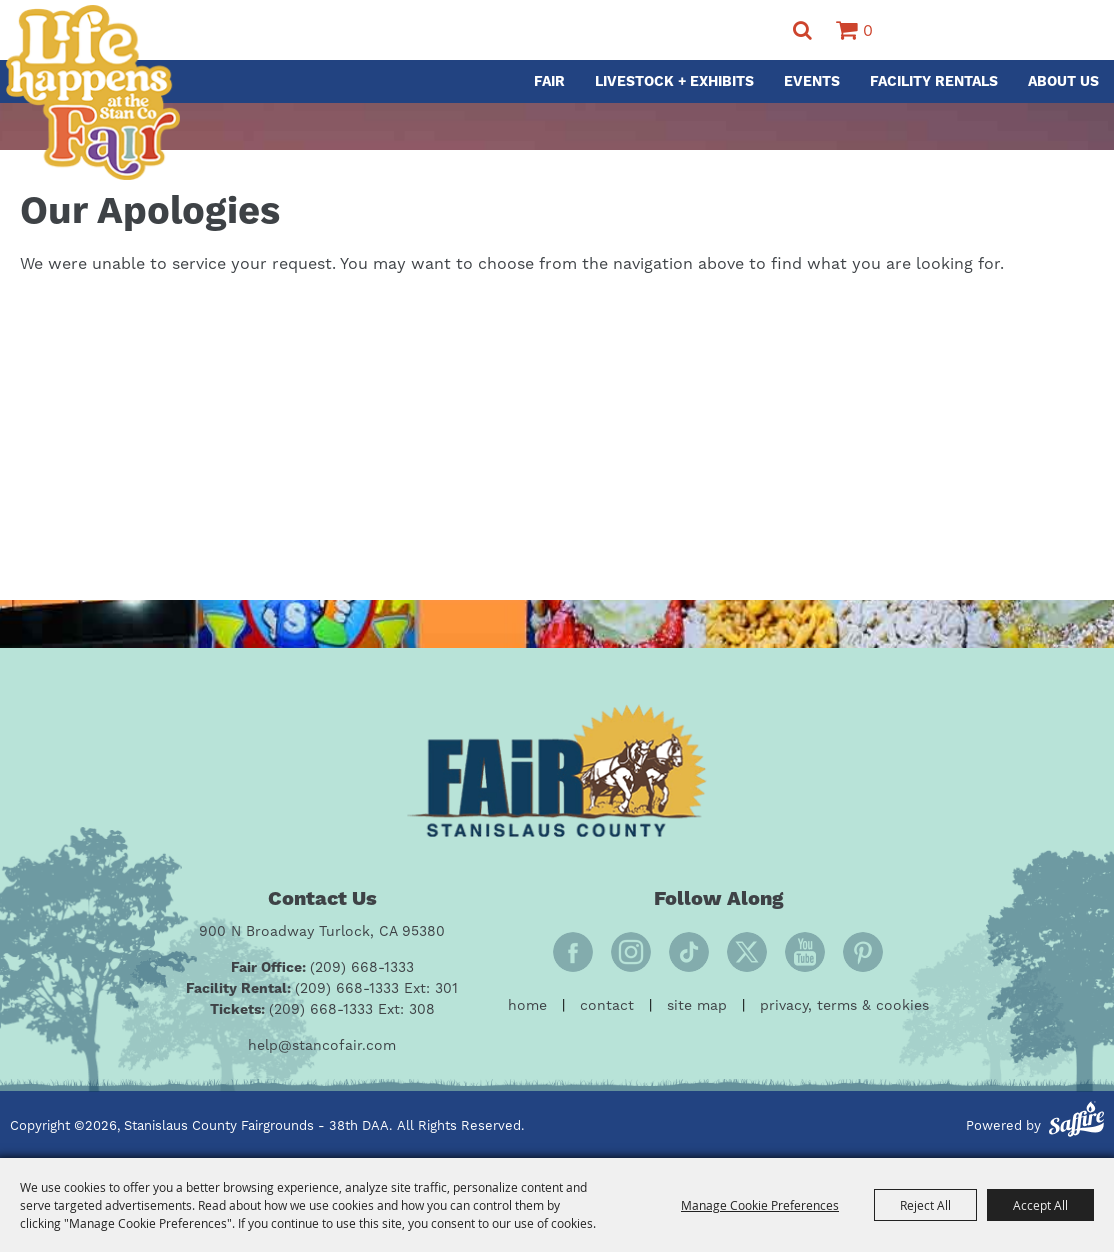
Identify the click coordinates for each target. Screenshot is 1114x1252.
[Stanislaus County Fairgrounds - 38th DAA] (92, 92)
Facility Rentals (934, 82)
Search (802, 30)
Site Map (697, 1006)
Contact (607, 1006)
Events (812, 82)
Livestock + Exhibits (674, 82)
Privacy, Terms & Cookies (844, 1006)
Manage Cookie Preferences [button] (760, 1205)
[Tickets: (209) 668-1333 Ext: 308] (322, 1010)
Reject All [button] (925, 1205)
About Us (1063, 82)
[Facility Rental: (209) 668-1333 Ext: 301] (322, 989)
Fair (549, 82)
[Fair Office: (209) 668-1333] (322, 968)
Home (527, 1006)
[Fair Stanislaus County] (557, 770)
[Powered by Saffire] (1076, 1122)
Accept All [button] (1040, 1205)
